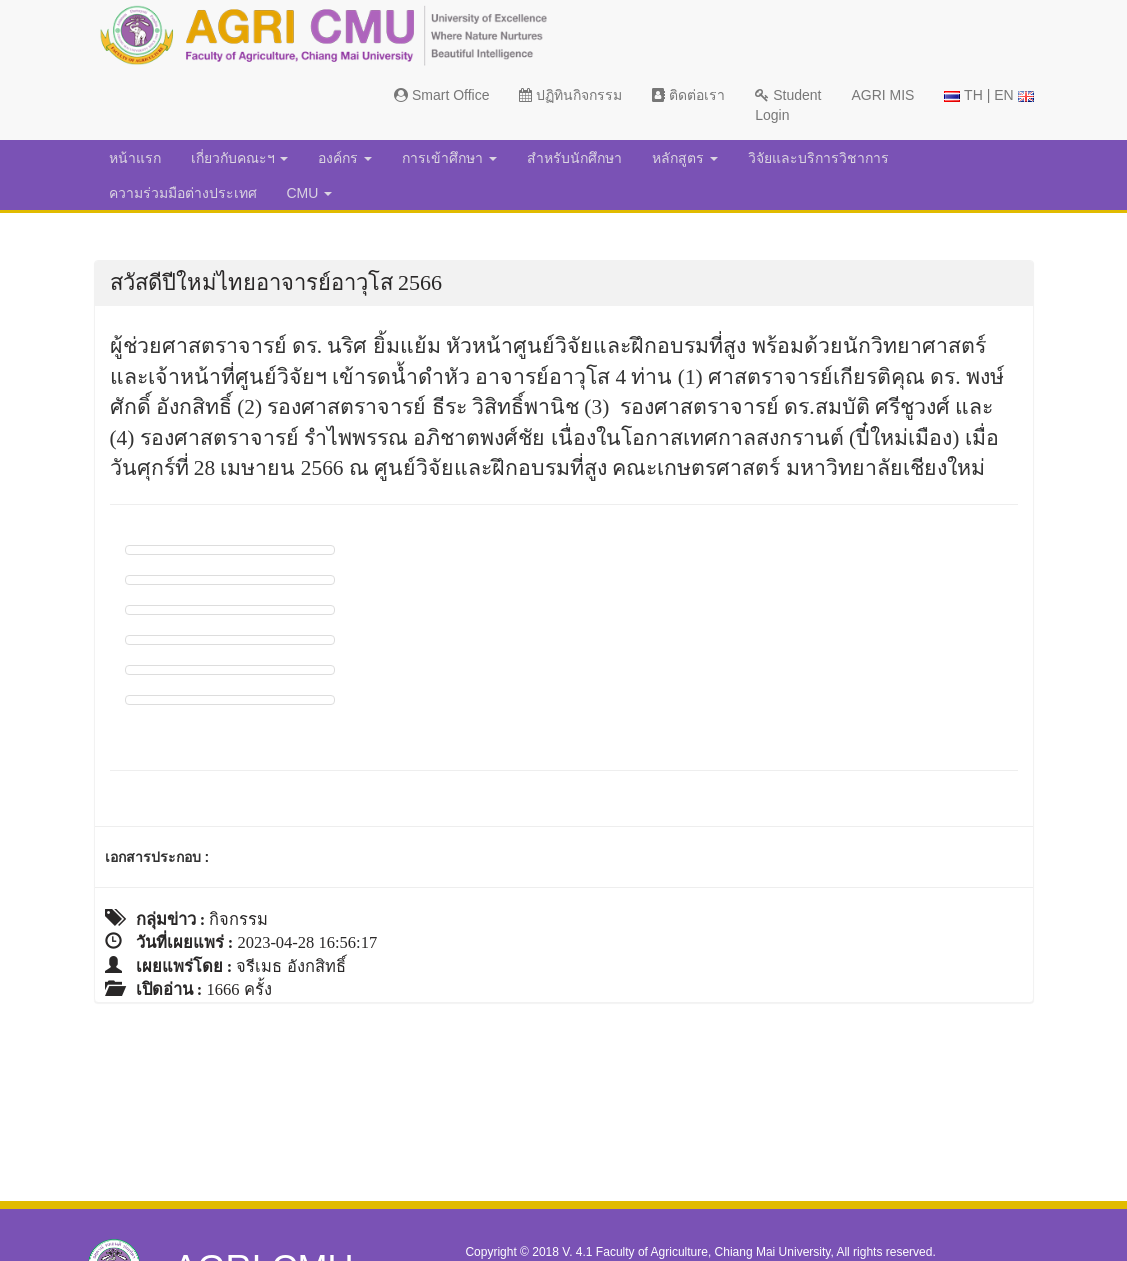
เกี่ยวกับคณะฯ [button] (240, 158)
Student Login (788, 105)
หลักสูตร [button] (685, 158)
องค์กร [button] (345, 158)
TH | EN (988, 95)
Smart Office (441, 95)
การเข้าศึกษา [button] (449, 158)
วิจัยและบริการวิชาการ (818, 158)
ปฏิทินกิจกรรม (570, 95)
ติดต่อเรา (688, 95)
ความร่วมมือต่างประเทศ (183, 193)
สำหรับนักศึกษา (574, 158)
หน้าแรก (135, 158)
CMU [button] (310, 193)
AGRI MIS (882, 95)
